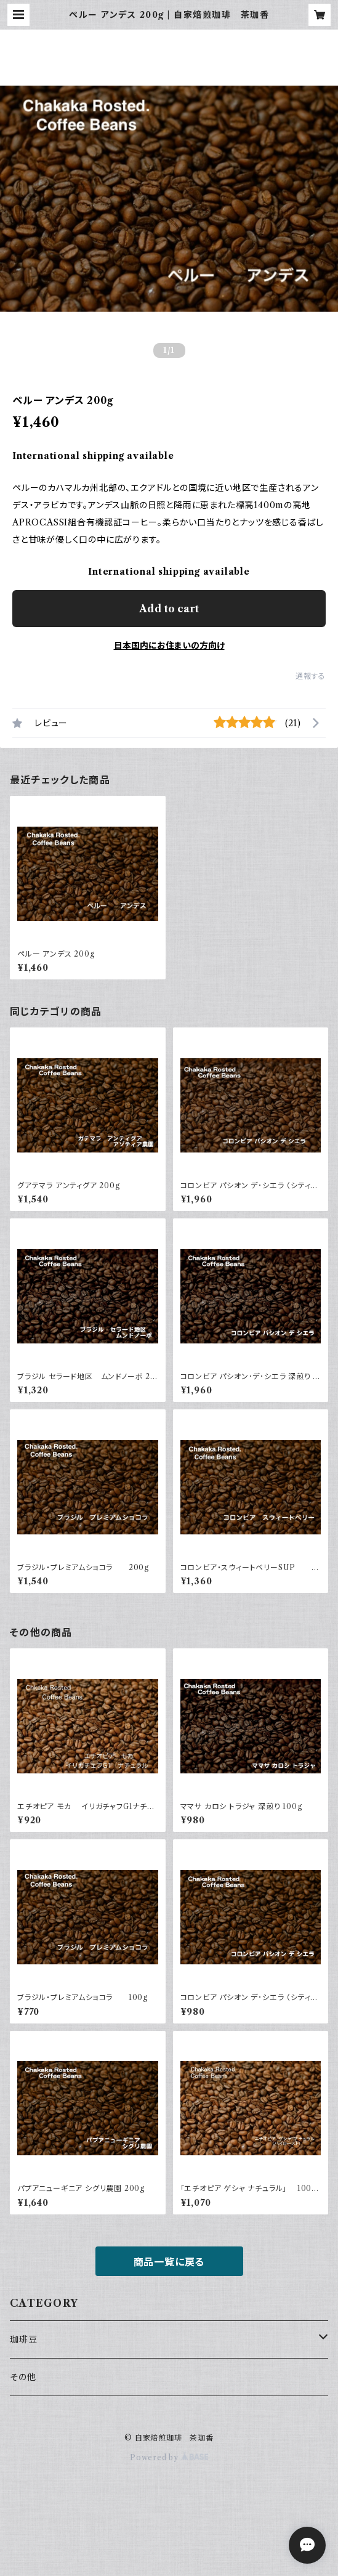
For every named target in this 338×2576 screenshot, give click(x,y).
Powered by (169, 2457)
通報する (311, 676)
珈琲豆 (23, 2339)
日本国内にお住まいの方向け (169, 645)
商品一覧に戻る (169, 2262)
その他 (23, 2377)
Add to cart (169, 608)
